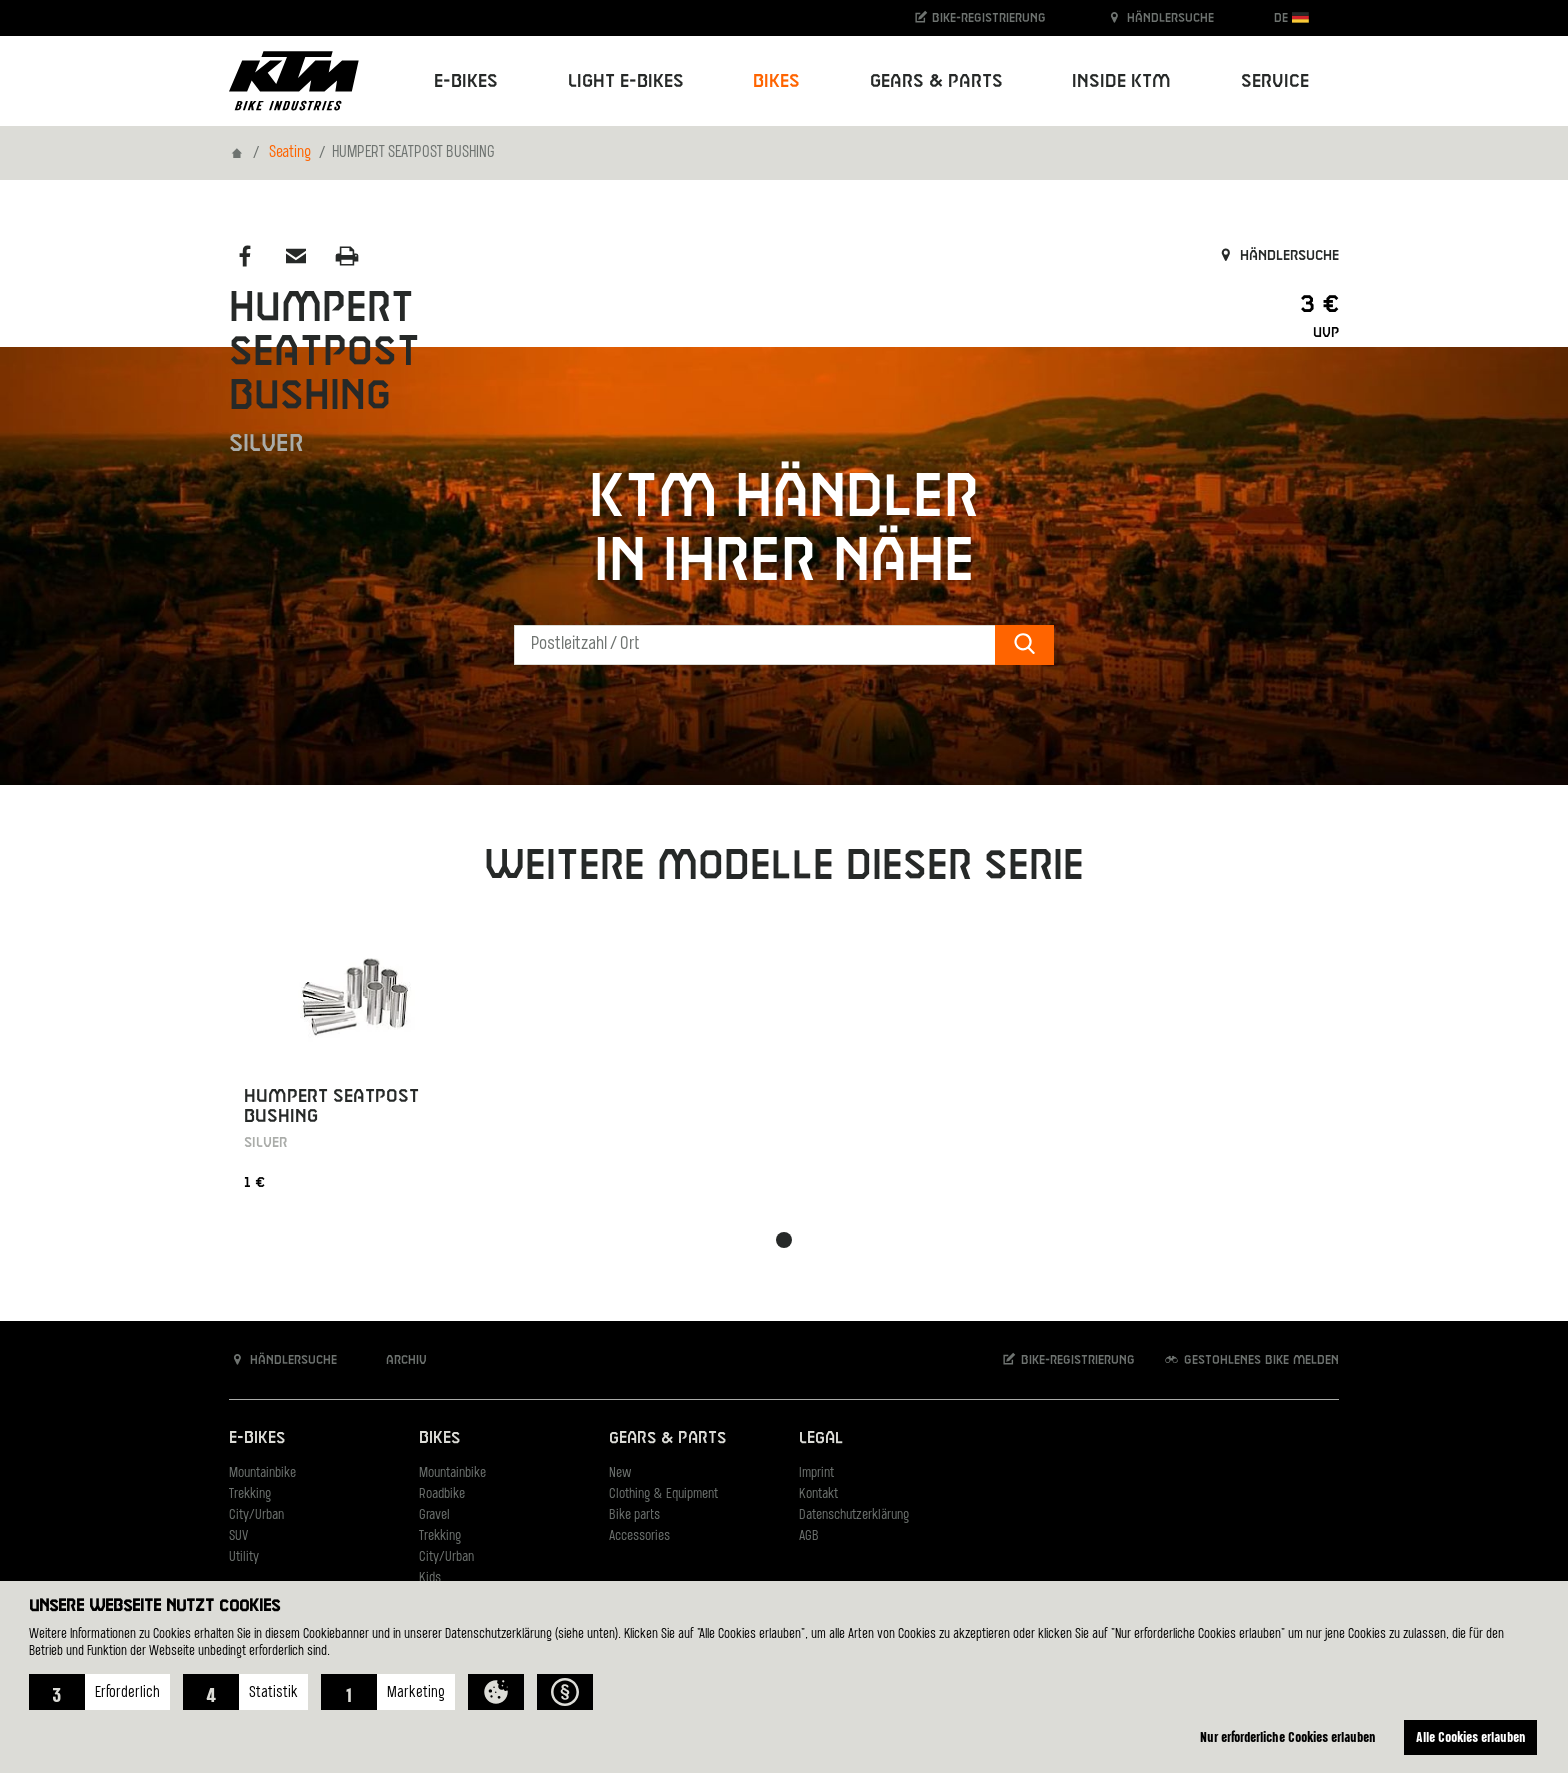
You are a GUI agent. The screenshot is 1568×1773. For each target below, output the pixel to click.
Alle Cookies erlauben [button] (1471, 1736)
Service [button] (1275, 81)
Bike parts (634, 1515)
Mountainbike (262, 1473)
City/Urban (256, 1515)
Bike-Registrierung (979, 17)
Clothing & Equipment (663, 1494)
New (620, 1473)
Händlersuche (1160, 17)
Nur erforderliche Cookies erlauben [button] (1288, 1736)
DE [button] (1291, 17)
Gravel (434, 1515)
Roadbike (442, 1494)
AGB (809, 1536)
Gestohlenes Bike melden (1251, 1359)
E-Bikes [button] (466, 81)
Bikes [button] (776, 81)
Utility (244, 1557)
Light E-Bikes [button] (626, 81)
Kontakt (818, 1494)
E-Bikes (257, 1438)
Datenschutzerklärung (854, 1515)
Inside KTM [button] (1121, 81)
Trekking (250, 1494)
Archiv (396, 1359)
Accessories (639, 1536)
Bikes (439, 1438)
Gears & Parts (667, 1438)
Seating (290, 153)
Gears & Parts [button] (936, 81)
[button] (99, 1692)
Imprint (816, 1473)
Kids (430, 1578)
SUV (238, 1536)
